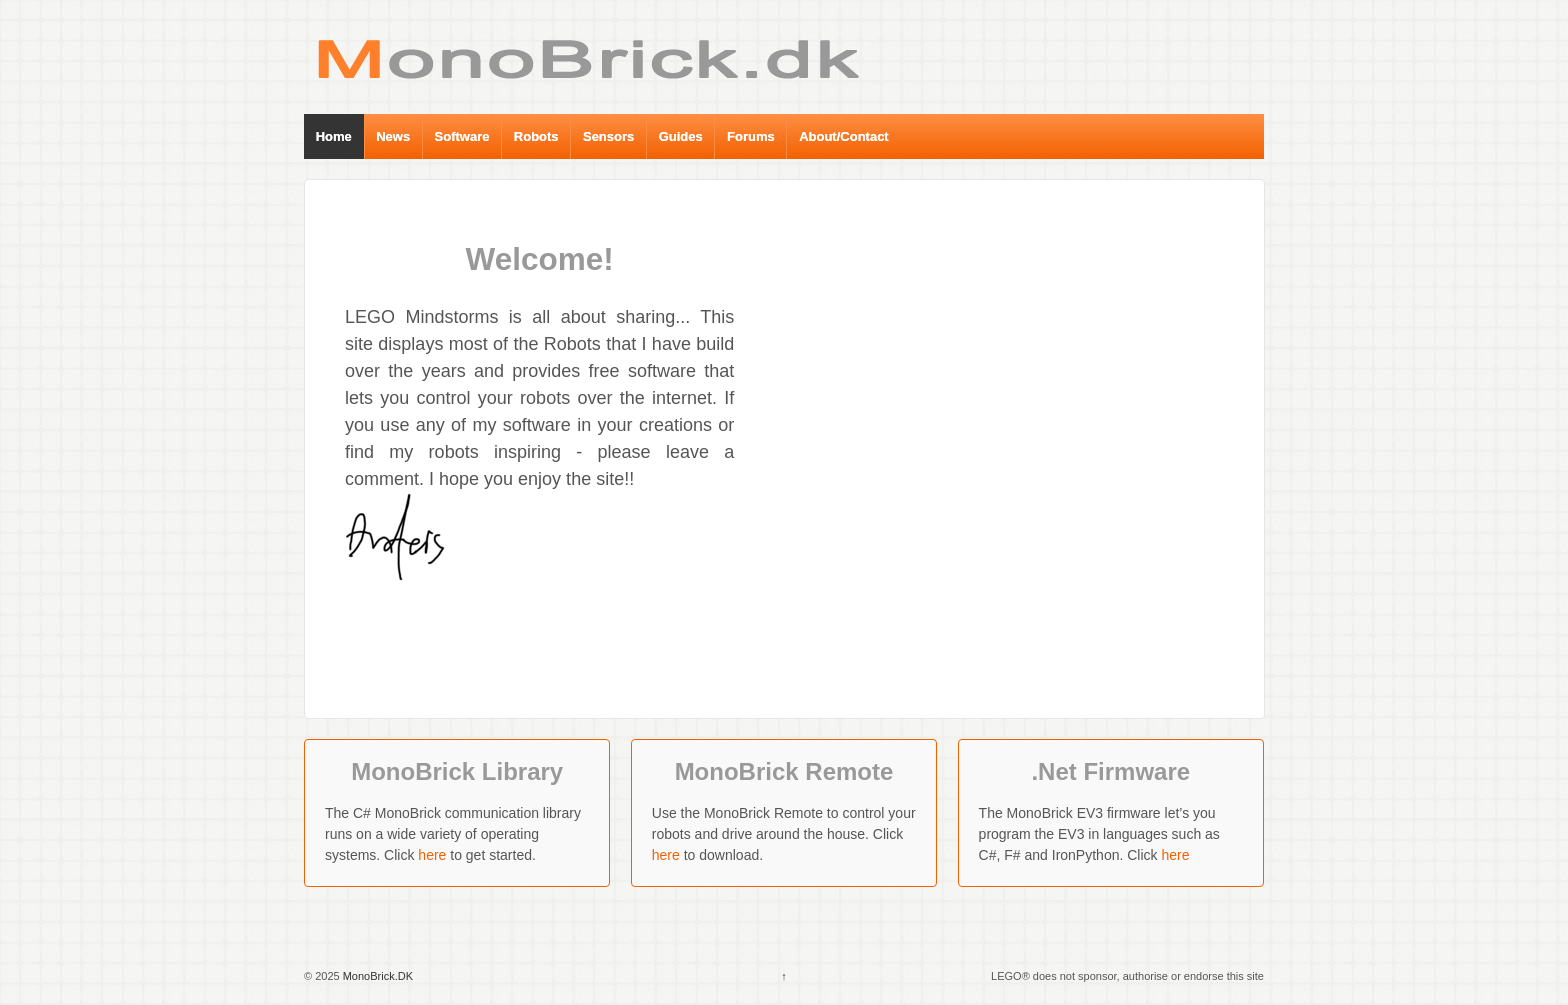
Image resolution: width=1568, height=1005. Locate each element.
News (393, 136)
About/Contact (844, 136)
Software (462, 136)
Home (334, 136)
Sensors (608, 136)
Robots (536, 136)
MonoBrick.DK (376, 976)
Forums (751, 136)
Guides (681, 136)
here (432, 855)
